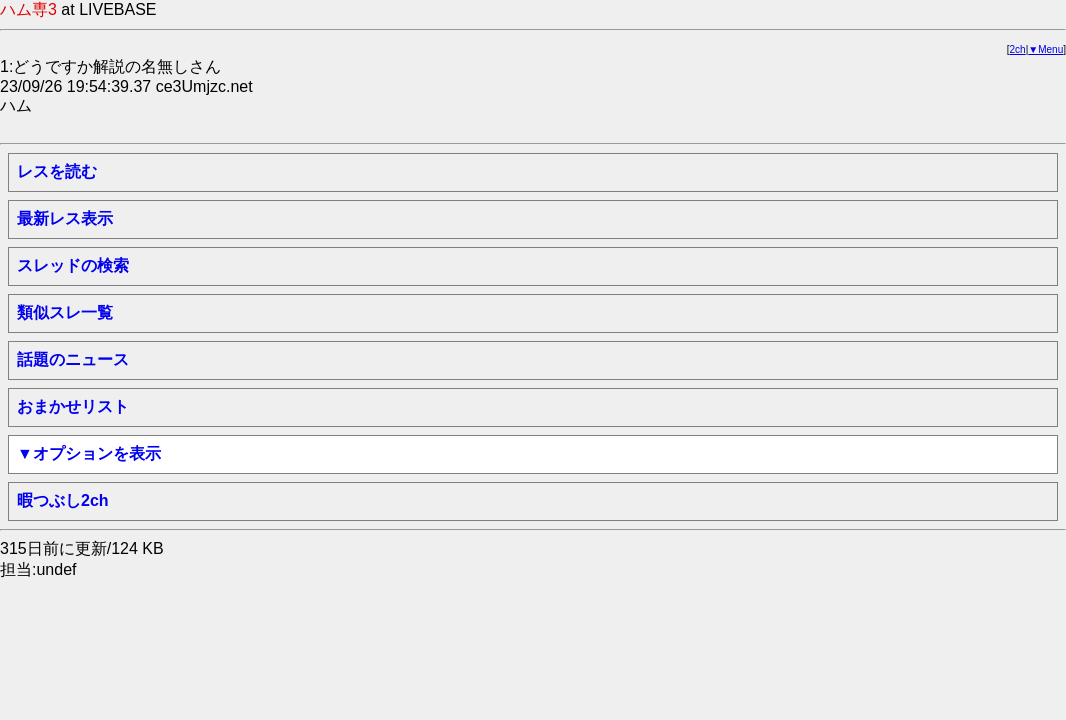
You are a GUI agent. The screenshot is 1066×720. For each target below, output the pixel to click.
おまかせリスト (73, 406)
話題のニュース (73, 359)
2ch (1018, 49)
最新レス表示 (65, 218)
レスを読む (57, 171)
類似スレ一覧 (65, 312)
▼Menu (1045, 49)
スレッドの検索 (73, 265)
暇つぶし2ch (63, 500)
